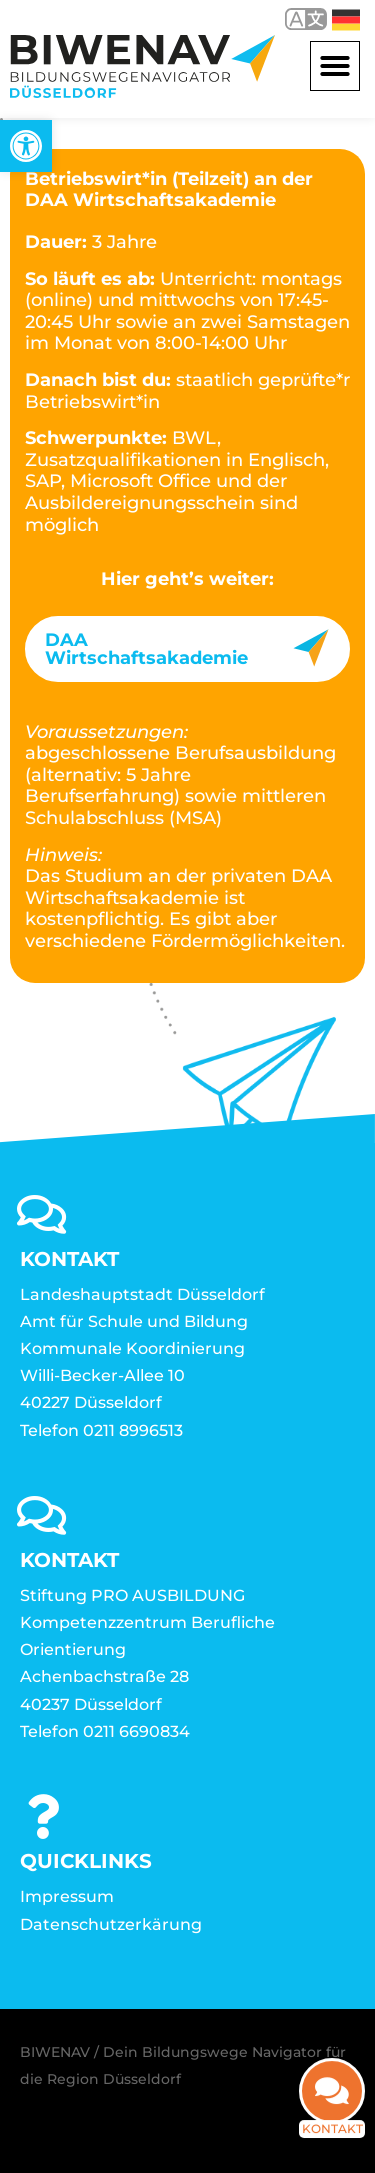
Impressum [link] (67, 1896)
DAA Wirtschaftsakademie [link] (146, 649)
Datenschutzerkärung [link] (111, 1924)
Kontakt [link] (332, 2142)
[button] (335, 66)
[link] (26, 146)
